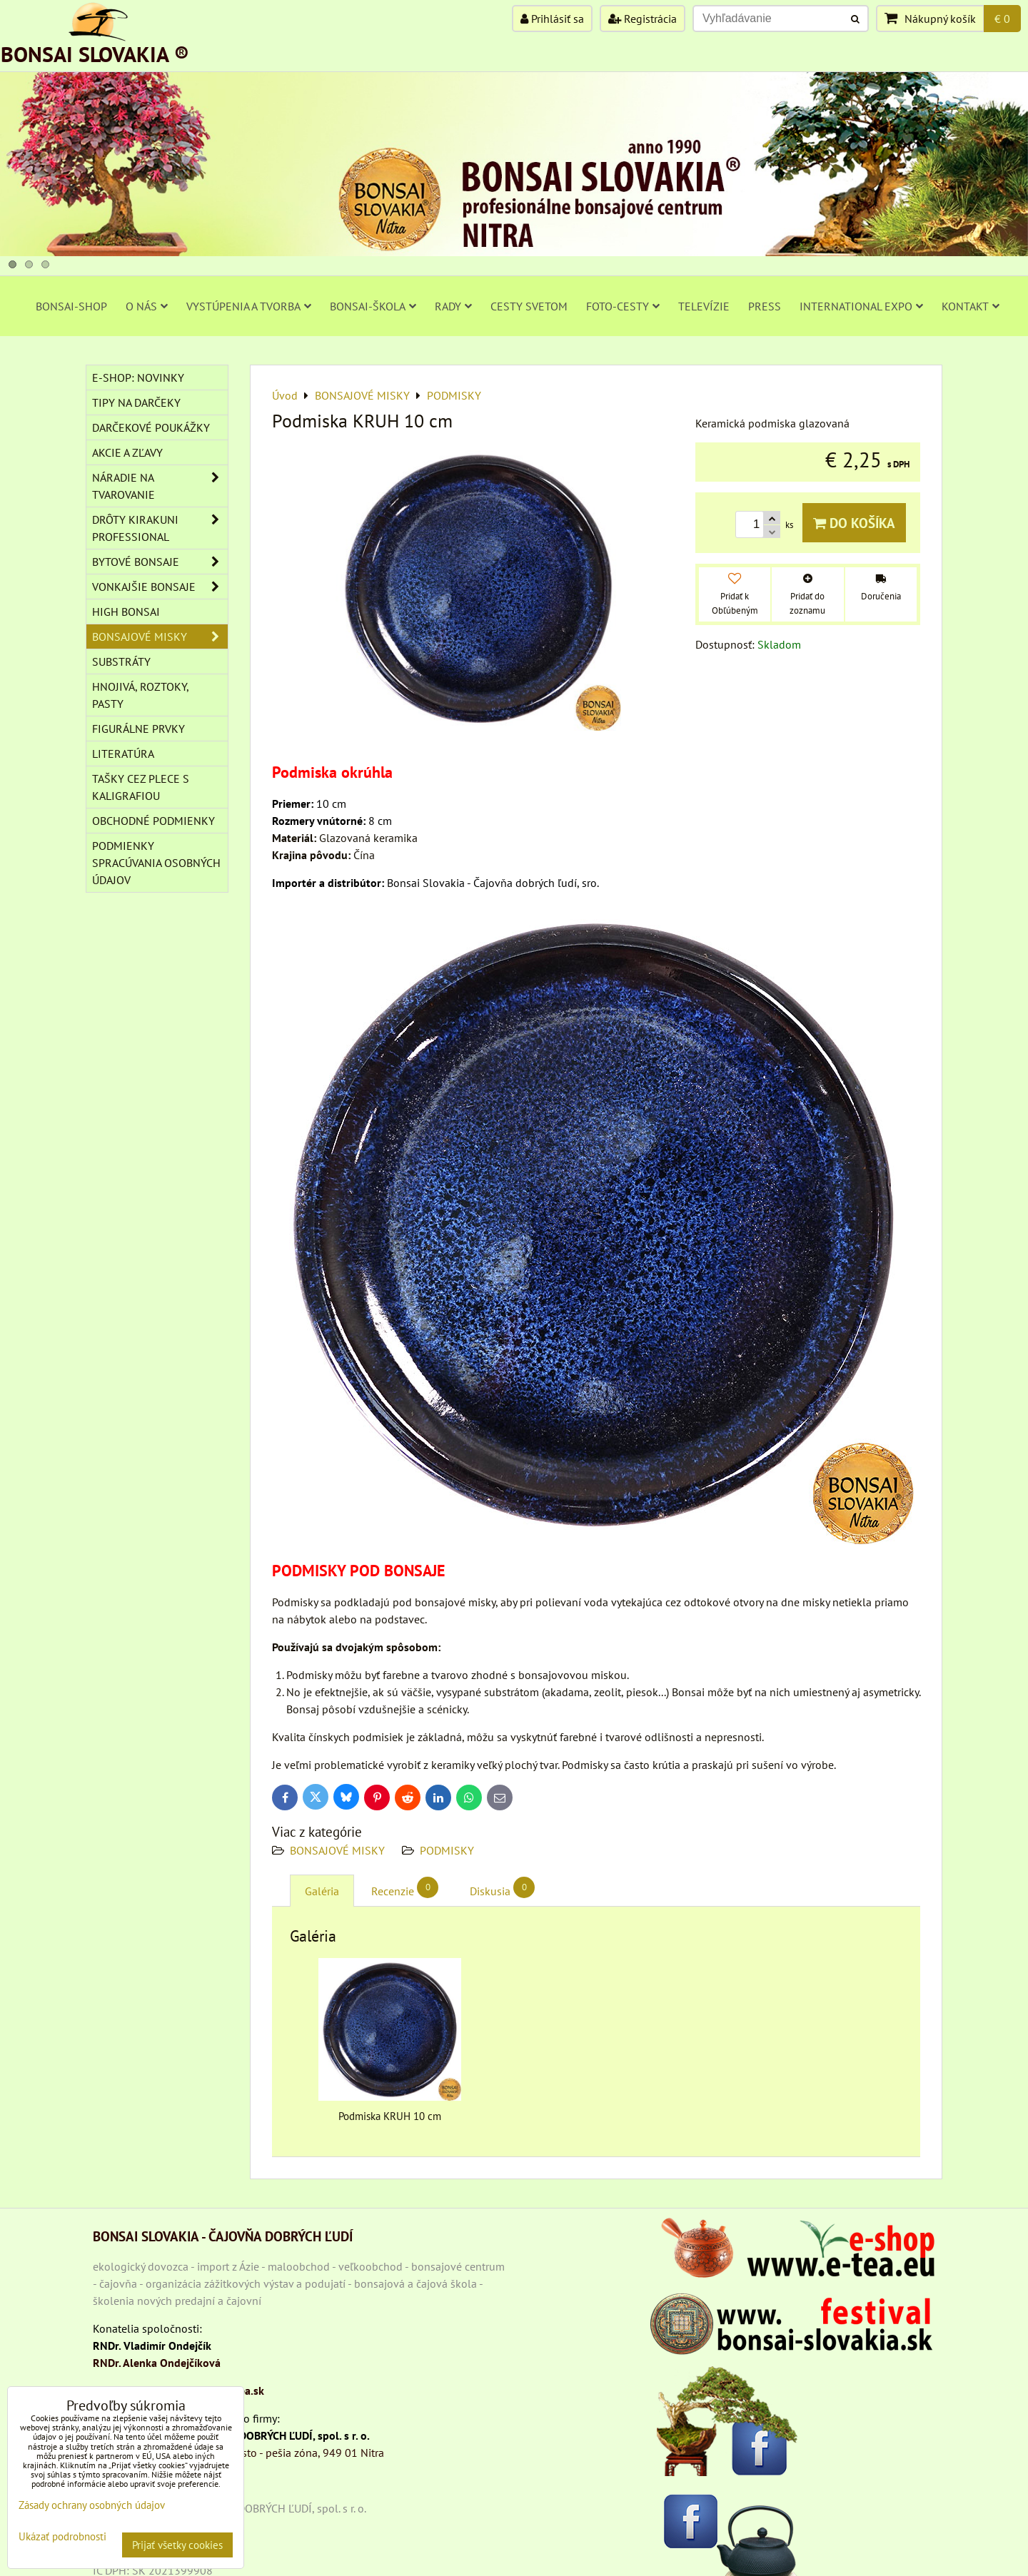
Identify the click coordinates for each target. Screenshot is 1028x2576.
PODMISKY (447, 1850)
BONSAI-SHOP (71, 306)
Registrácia (642, 18)
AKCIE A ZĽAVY (127, 452)
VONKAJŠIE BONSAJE (160, 586)
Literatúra (123, 753)
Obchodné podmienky (153, 820)
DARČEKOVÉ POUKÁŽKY (151, 427)
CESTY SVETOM (529, 306)
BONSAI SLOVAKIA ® (95, 54)
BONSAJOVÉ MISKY (337, 1850)
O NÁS (147, 306)
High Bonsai (126, 611)
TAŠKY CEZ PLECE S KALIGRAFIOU (140, 787)
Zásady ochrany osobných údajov (92, 2505)
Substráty (121, 661)
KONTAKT (970, 306)
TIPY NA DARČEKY (136, 402)
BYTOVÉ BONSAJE (160, 561)
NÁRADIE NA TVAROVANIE (160, 486)
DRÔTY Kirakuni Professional (160, 528)
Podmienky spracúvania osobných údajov (156, 862)
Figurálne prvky (138, 728)
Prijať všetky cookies (177, 2545)
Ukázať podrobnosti (62, 2537)
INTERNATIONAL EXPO (861, 306)
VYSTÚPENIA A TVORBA (248, 306)
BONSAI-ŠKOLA (373, 306)
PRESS (764, 306)
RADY (453, 306)
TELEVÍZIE (704, 306)
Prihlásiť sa (552, 18)
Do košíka (854, 523)
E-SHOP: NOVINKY (138, 377)
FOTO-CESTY (623, 306)
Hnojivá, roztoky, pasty (140, 695)
